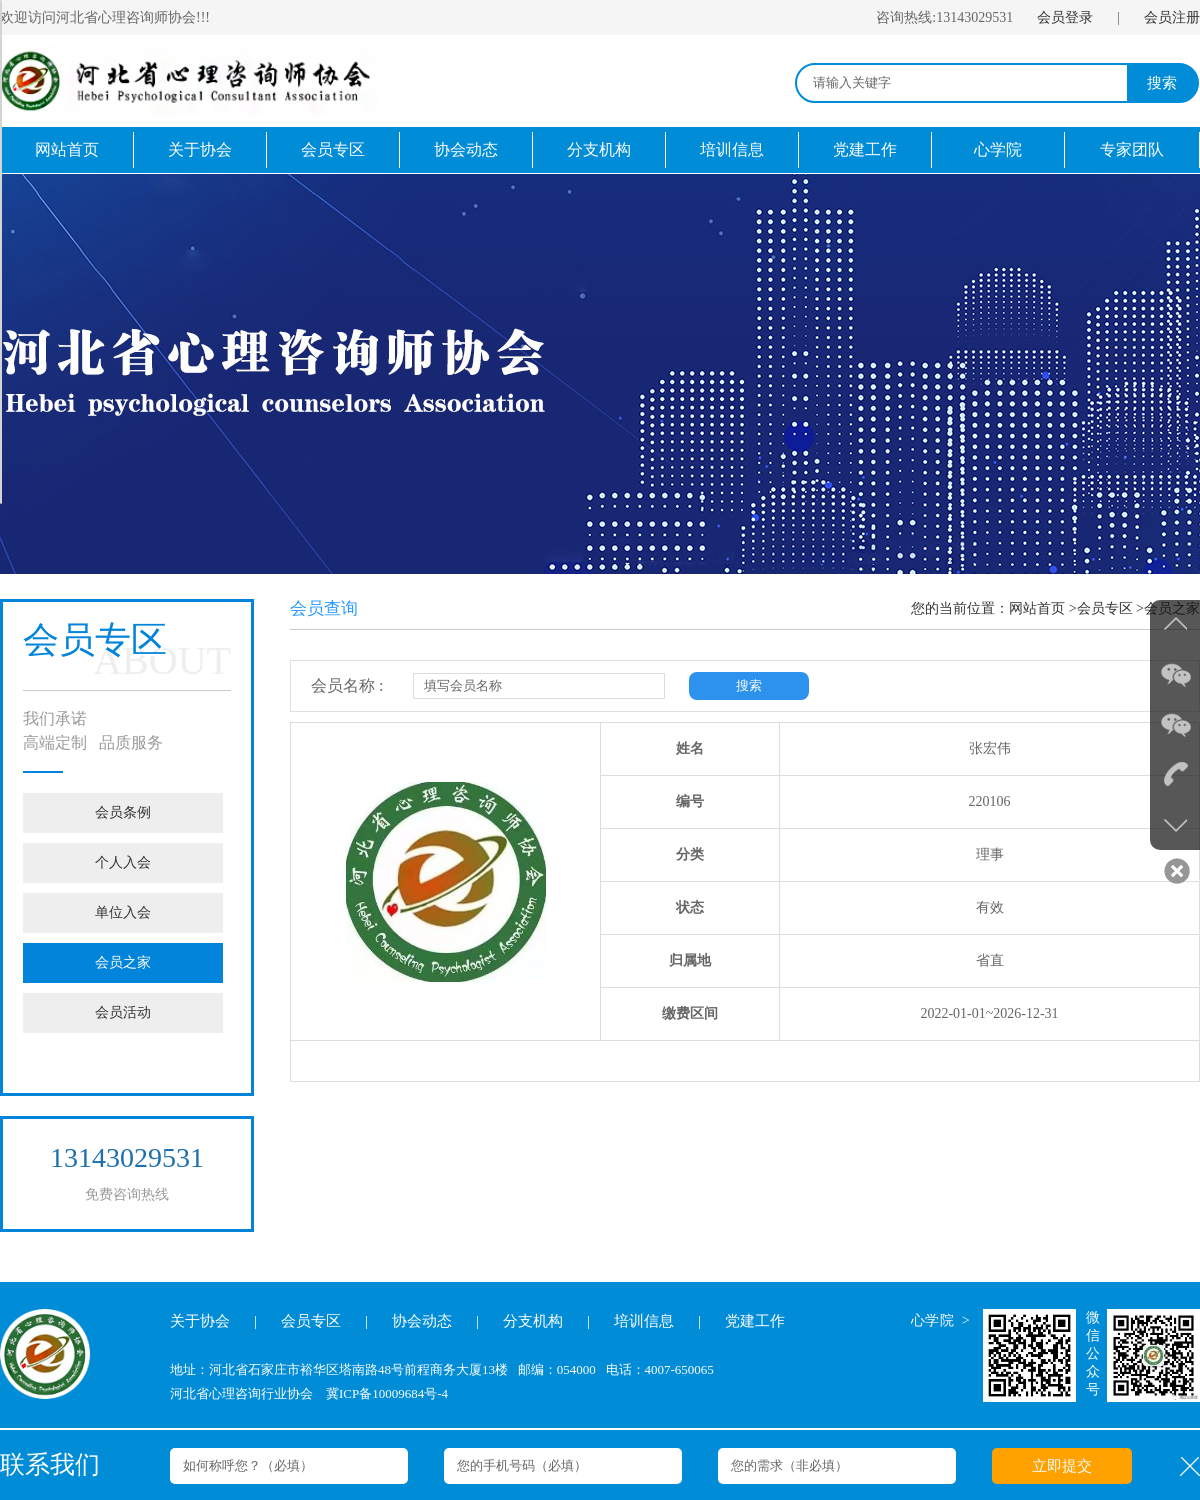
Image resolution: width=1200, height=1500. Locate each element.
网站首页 (67, 149)
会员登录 (1065, 17)
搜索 (1162, 83)
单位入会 (123, 912)
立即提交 (1062, 1466)
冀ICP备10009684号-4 (387, 1393)
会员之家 (123, 962)
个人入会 (123, 862)
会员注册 (1172, 17)
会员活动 (123, 1012)
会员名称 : (347, 685)
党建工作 (865, 149)
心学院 (998, 149)
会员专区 (333, 149)
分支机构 (599, 149)
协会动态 (466, 149)
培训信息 (732, 149)
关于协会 (200, 149)
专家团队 (1132, 149)
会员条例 (123, 812)
